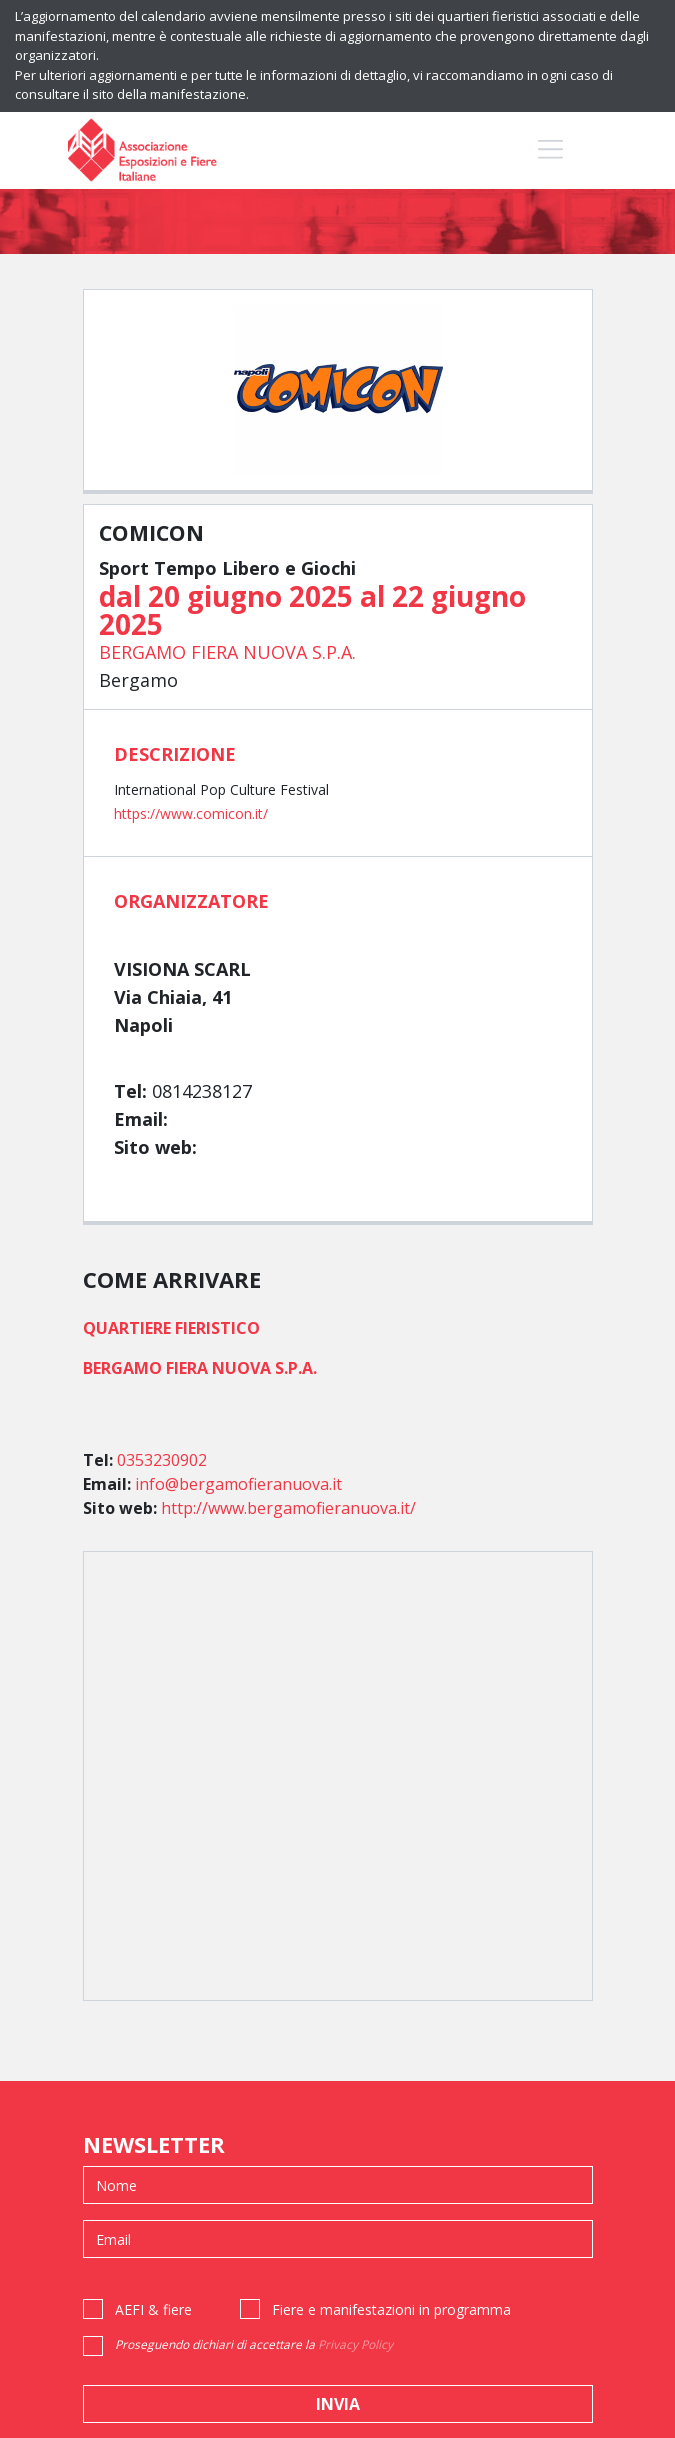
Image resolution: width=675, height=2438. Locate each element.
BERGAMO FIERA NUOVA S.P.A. (227, 652)
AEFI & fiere (153, 2309)
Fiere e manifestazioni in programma (391, 2309)
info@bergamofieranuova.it (238, 1484)
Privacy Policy (355, 2344)
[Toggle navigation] (550, 148)
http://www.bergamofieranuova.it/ (288, 1508)
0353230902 (162, 1460)
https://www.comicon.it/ (191, 813)
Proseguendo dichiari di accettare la (254, 2344)
